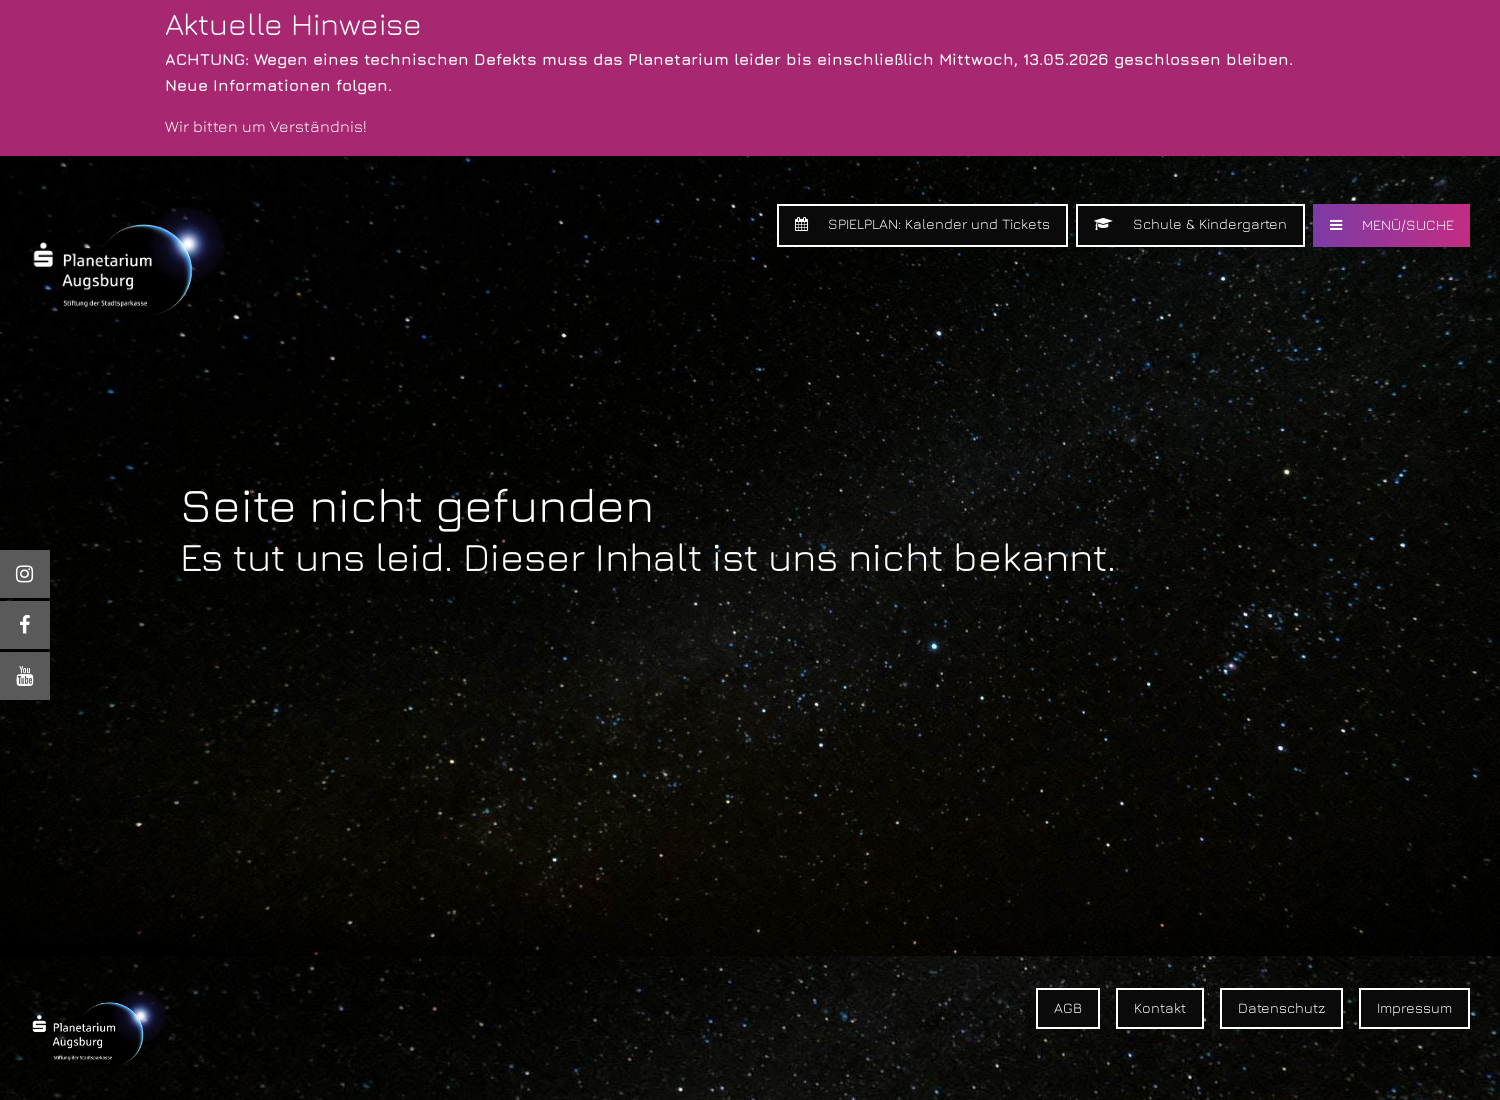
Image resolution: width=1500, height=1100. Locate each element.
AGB (1068, 1007)
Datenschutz (1281, 1007)
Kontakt (1160, 1007)
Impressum (1414, 1007)
